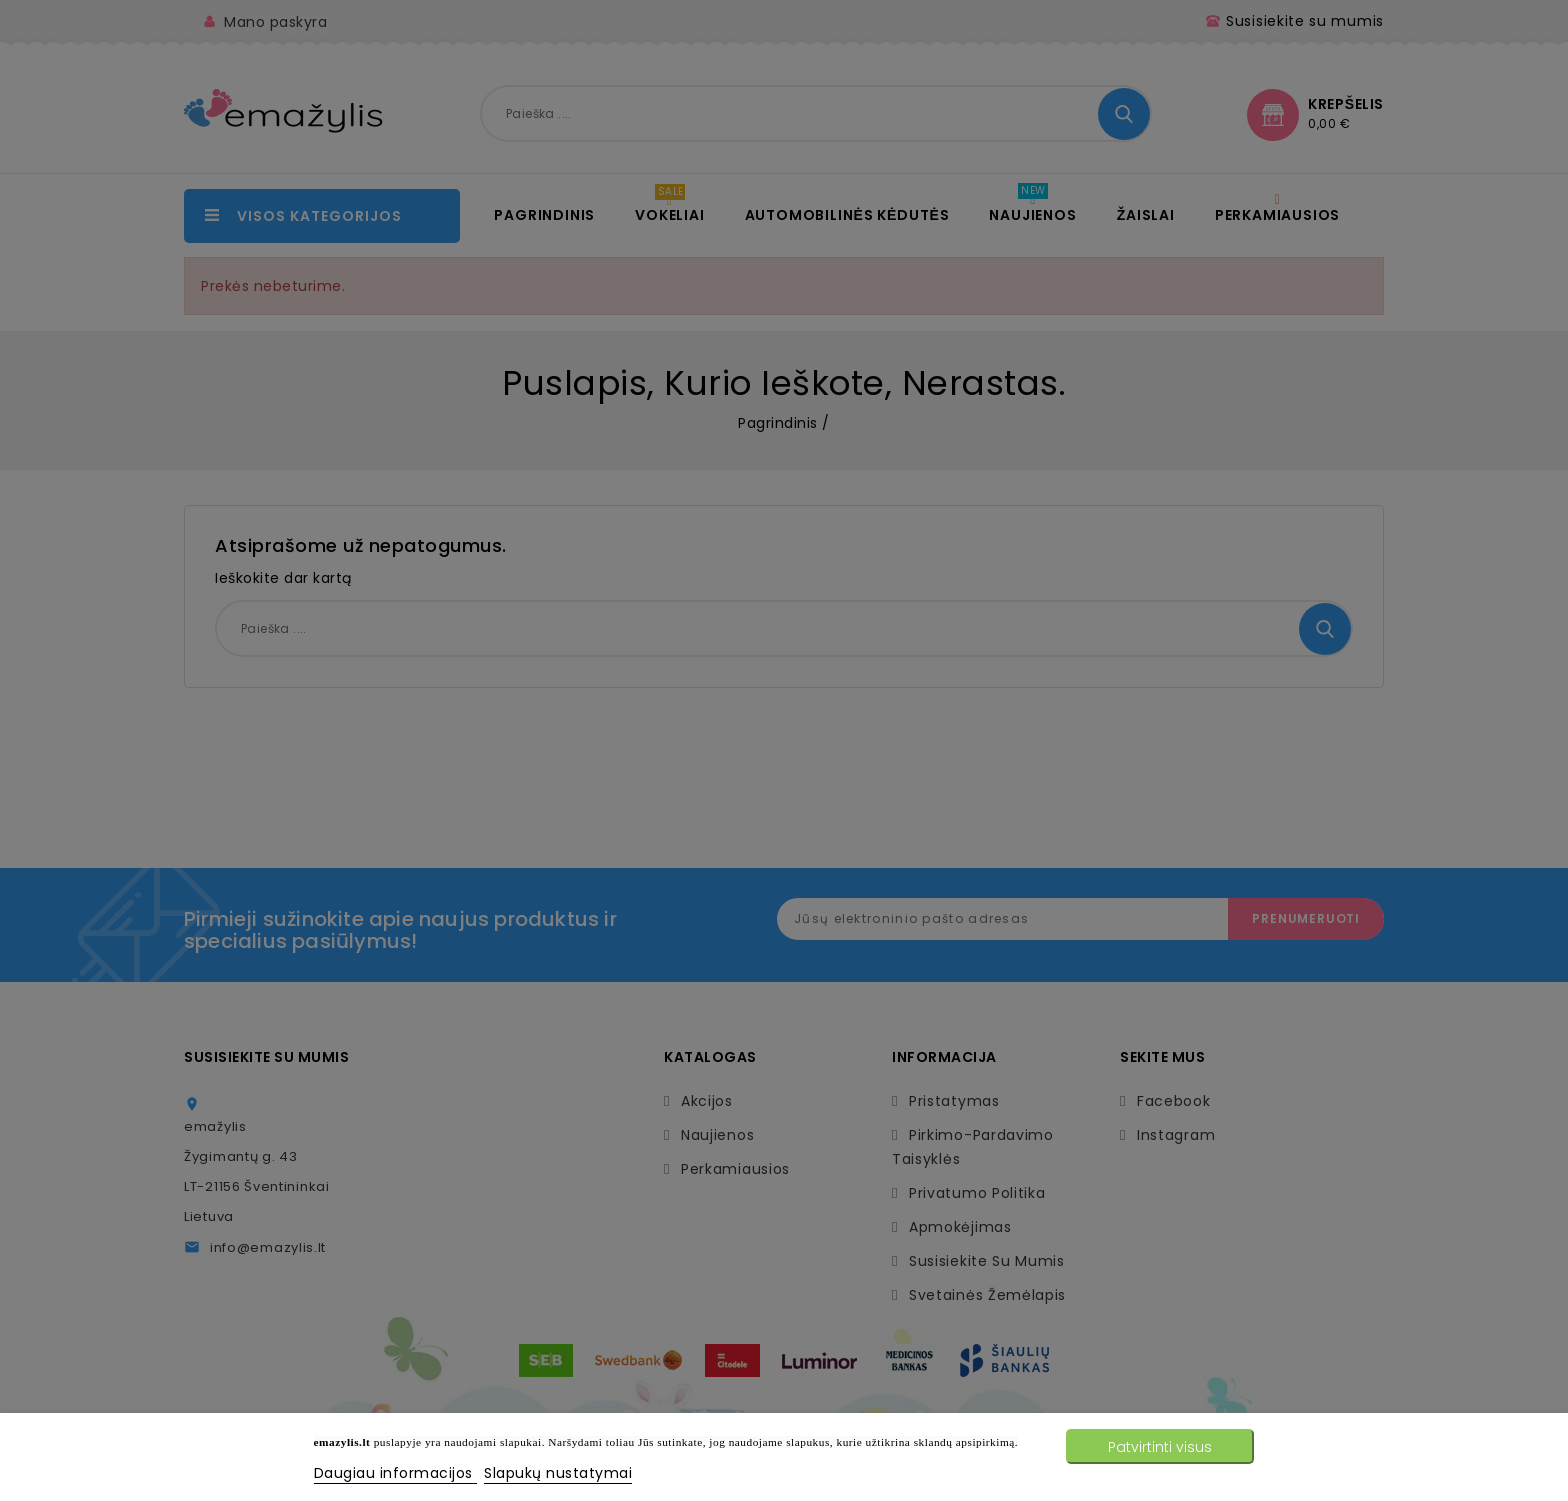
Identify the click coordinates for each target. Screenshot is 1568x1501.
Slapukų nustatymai (558, 1473)
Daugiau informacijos (396, 1473)
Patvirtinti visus (1160, 1447)
